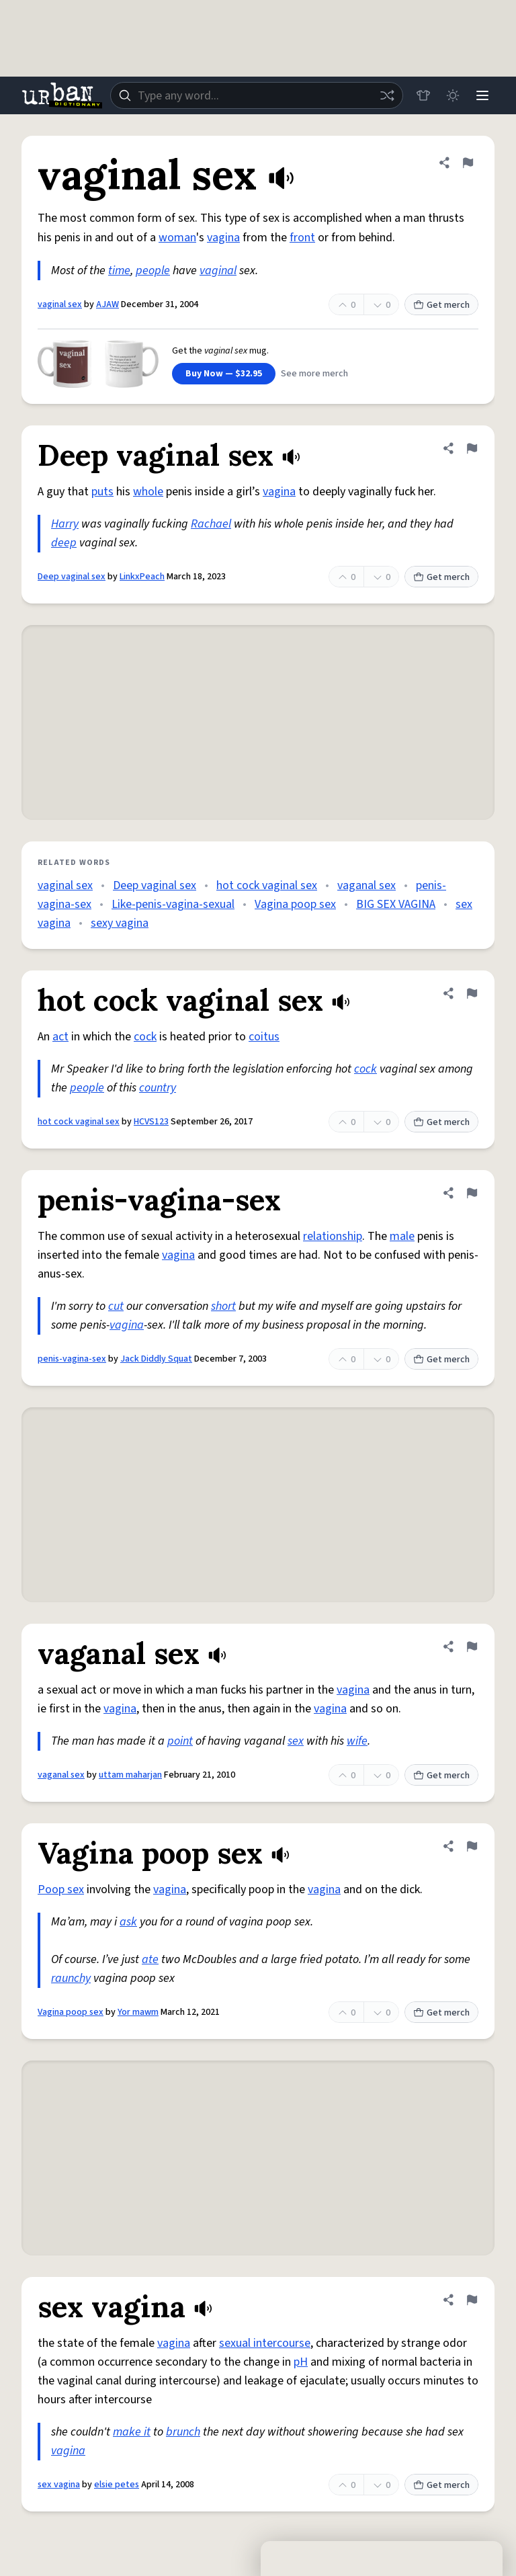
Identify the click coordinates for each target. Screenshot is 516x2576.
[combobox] (256, 95)
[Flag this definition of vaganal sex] (471, 1646)
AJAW (107, 304)
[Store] (423, 95)
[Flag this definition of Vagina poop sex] (471, 1846)
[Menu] (482, 95)
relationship (332, 1236)
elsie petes (116, 2484)
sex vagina (59, 2484)
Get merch (441, 305)
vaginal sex (60, 304)
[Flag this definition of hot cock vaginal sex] (471, 993)
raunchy (71, 1978)
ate (150, 1959)
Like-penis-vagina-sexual (173, 904)
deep (64, 542)
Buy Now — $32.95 (223, 373)
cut (116, 1306)
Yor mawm (138, 2012)
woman (177, 237)
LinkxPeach (142, 576)
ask (128, 1921)
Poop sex (61, 1889)
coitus (264, 1036)
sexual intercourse (264, 2343)
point (180, 1741)
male (402, 1236)
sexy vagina (119, 923)
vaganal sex (366, 885)
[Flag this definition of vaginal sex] (467, 162)
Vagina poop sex (295, 904)
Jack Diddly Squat (156, 1359)
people (153, 270)
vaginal (218, 270)
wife (357, 1741)
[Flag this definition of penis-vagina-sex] (471, 1193)
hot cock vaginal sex (266, 885)
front (302, 237)
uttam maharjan (130, 1775)
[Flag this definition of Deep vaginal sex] (471, 448)
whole (148, 491)
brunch (183, 2431)
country (157, 1087)
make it (131, 2431)
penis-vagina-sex (72, 1359)
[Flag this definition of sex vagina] (471, 2300)
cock (145, 1036)
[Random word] (387, 95)
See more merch (314, 373)
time (119, 270)
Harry (65, 523)
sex (296, 1741)
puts (102, 491)
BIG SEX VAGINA (395, 904)
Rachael (211, 523)
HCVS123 (151, 1121)
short (223, 1306)
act (60, 1036)
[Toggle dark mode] (453, 95)
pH (301, 2362)
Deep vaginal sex (71, 576)
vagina (223, 237)
